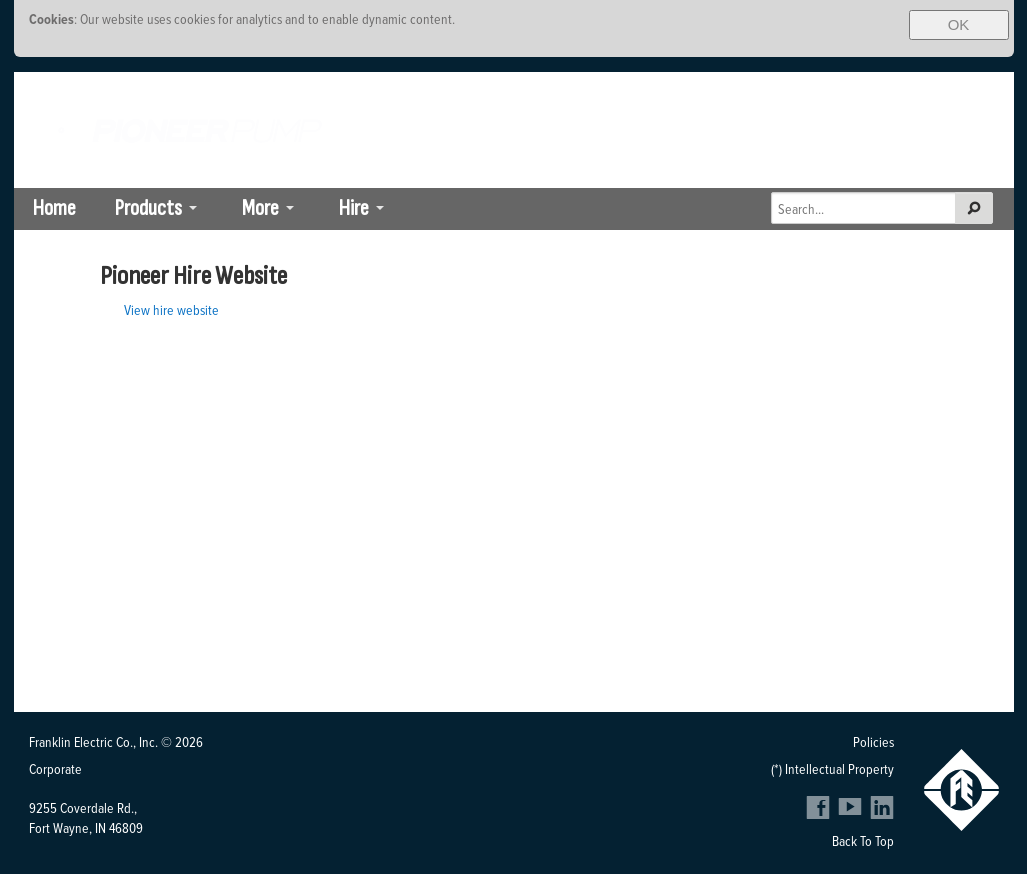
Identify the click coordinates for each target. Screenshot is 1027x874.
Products (148, 208)
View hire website (171, 309)
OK (959, 24)
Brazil (883, 87)
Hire (354, 208)
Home (54, 208)
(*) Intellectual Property (832, 768)
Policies (873, 741)
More (260, 208)
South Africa (808, 87)
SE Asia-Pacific (964, 87)
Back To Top (863, 840)
